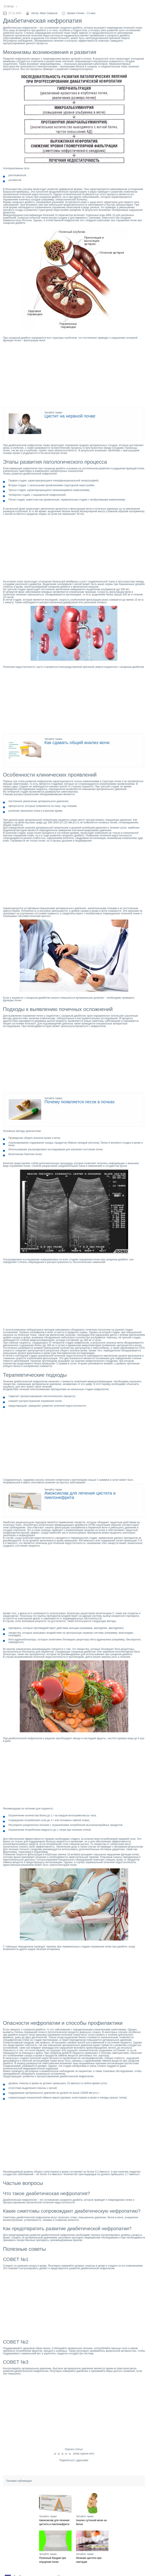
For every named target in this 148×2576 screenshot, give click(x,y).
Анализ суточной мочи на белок (91, 2522)
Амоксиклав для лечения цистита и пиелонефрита (80, 1495)
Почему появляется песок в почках (79, 1101)
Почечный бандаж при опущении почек (52, 2559)
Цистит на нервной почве (69, 416)
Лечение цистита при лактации (88, 2559)
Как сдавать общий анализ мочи (77, 742)
